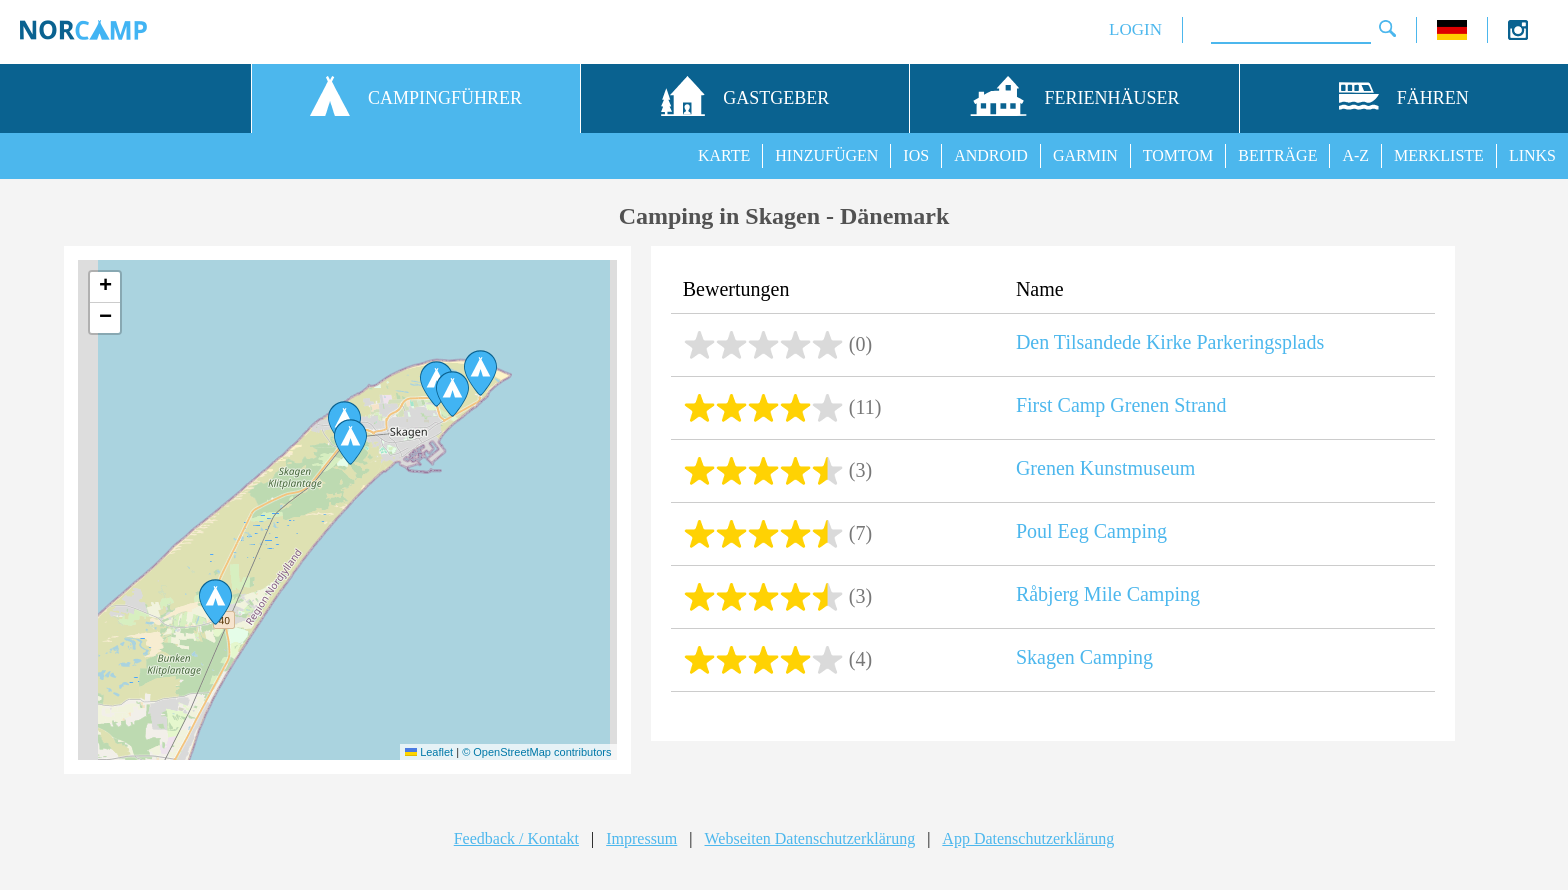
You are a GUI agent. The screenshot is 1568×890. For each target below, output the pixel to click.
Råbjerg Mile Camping (1108, 594)
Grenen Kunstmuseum (1105, 468)
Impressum (641, 838)
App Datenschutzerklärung (1028, 838)
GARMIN (1085, 155)
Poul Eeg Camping (1091, 531)
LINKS (1532, 155)
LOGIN (1135, 29)
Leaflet (429, 752)
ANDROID (991, 155)
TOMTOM (1178, 155)
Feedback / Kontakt (516, 838)
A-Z (1355, 155)
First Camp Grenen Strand (1121, 405)
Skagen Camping (1084, 657)
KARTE (724, 155)
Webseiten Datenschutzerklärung (810, 838)
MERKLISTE (1439, 155)
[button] (350, 442)
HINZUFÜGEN (826, 155)
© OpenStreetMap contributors (536, 752)
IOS (916, 155)
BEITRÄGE (1277, 155)
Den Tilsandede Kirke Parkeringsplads (1170, 342)
